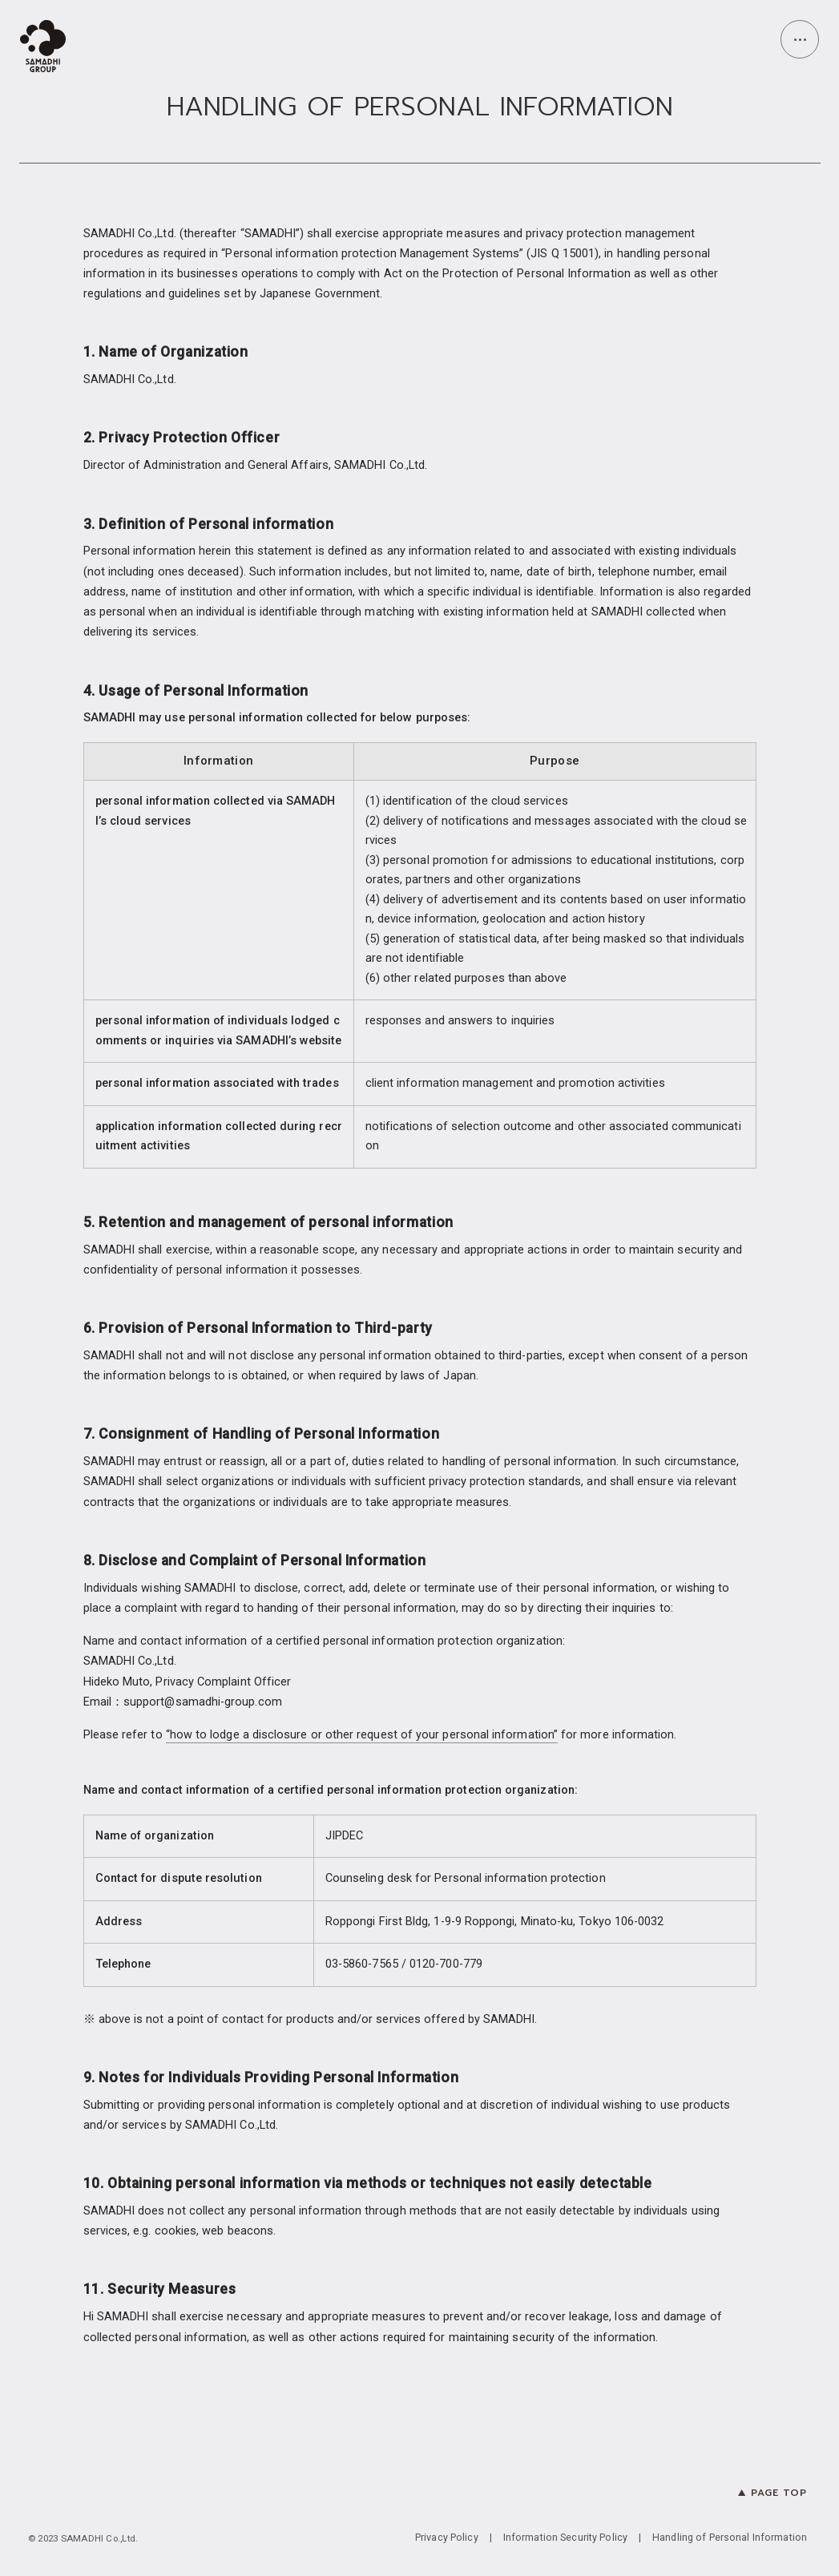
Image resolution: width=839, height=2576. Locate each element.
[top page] (46, 48)
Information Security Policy (565, 2538)
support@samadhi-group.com (202, 1702)
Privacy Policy (446, 2538)
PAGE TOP (779, 2492)
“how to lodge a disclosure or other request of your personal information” (362, 1735)
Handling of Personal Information (729, 2538)
